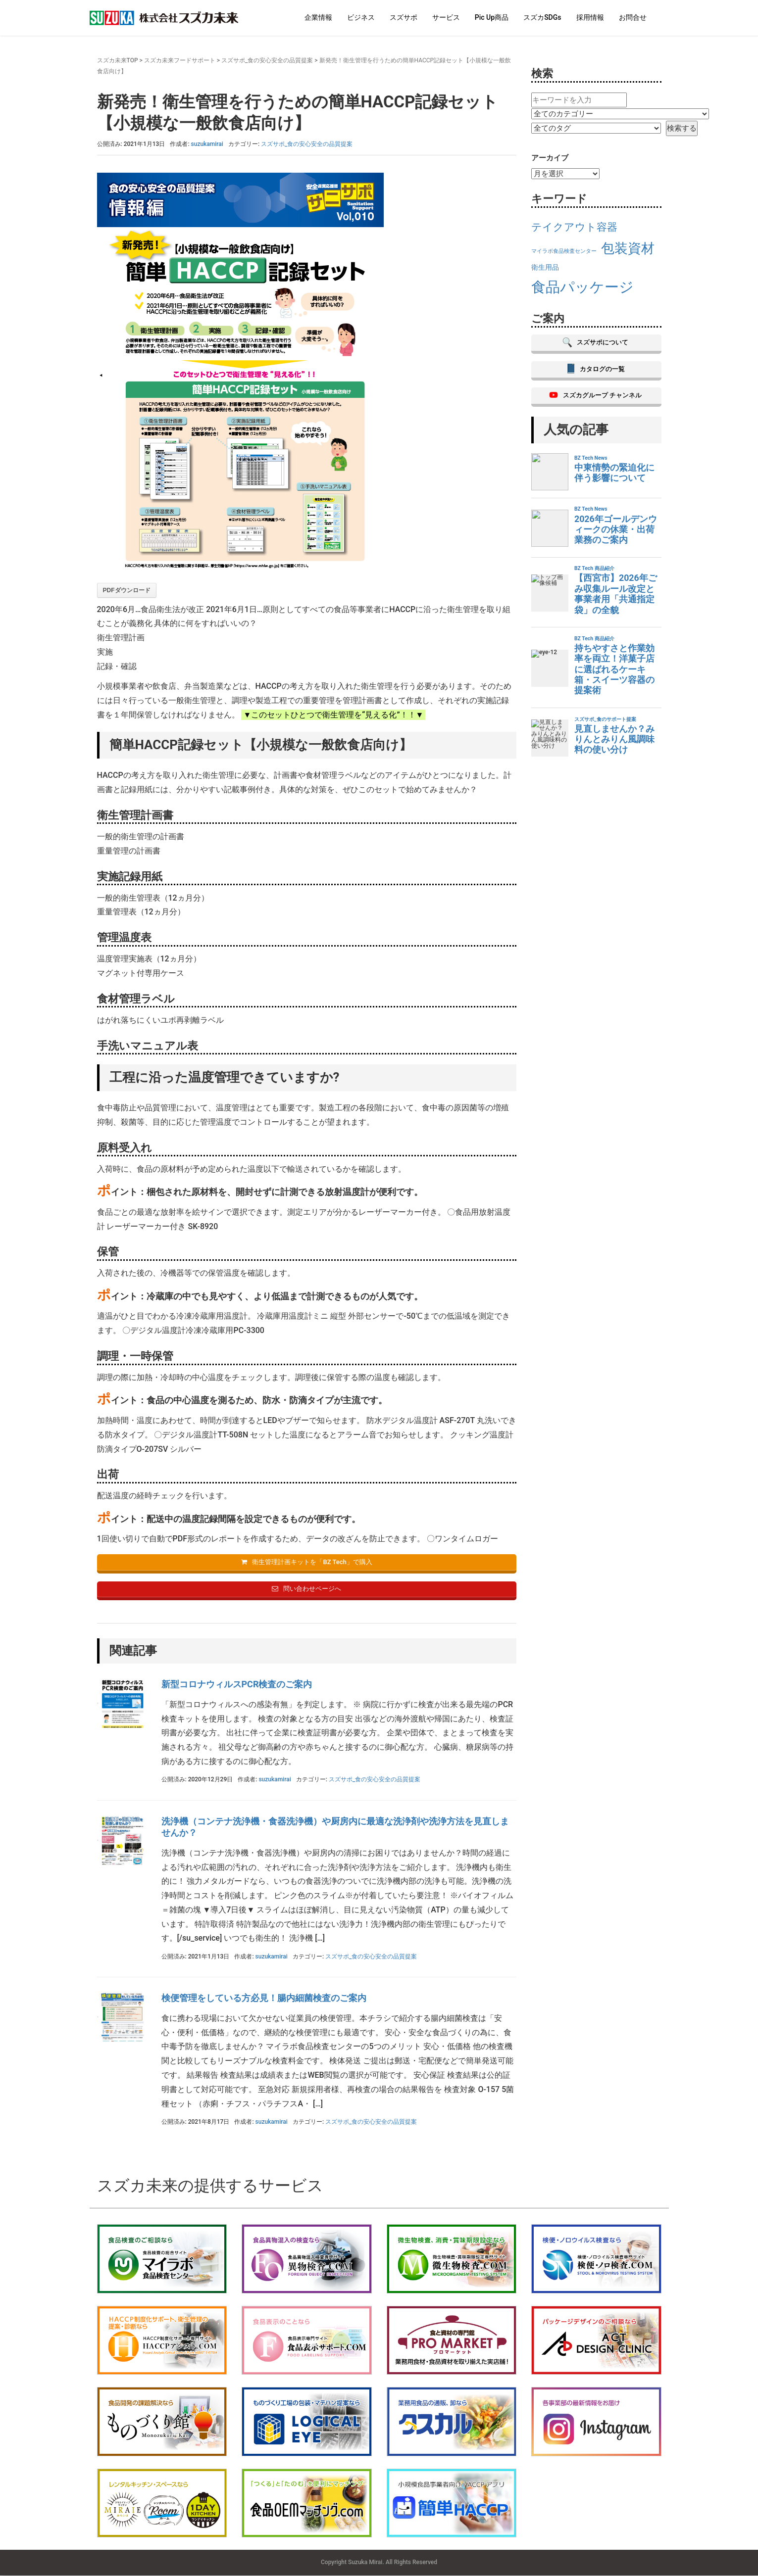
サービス (446, 17)
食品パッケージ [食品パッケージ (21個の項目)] (582, 287)
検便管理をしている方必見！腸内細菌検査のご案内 (263, 1998)
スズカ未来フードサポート (179, 60)
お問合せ (633, 17)
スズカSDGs (542, 17)
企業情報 (318, 17)
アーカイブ (549, 157)
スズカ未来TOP (117, 60)
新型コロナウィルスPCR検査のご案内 (236, 1684)
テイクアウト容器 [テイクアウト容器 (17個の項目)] (574, 227)
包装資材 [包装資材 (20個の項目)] (628, 248)
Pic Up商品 (491, 17)
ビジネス (361, 17)
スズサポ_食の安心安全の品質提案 (267, 60)
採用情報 (590, 17)
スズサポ (403, 17)
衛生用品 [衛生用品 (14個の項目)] (545, 267)
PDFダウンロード (127, 590)
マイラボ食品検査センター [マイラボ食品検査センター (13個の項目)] (564, 251)
